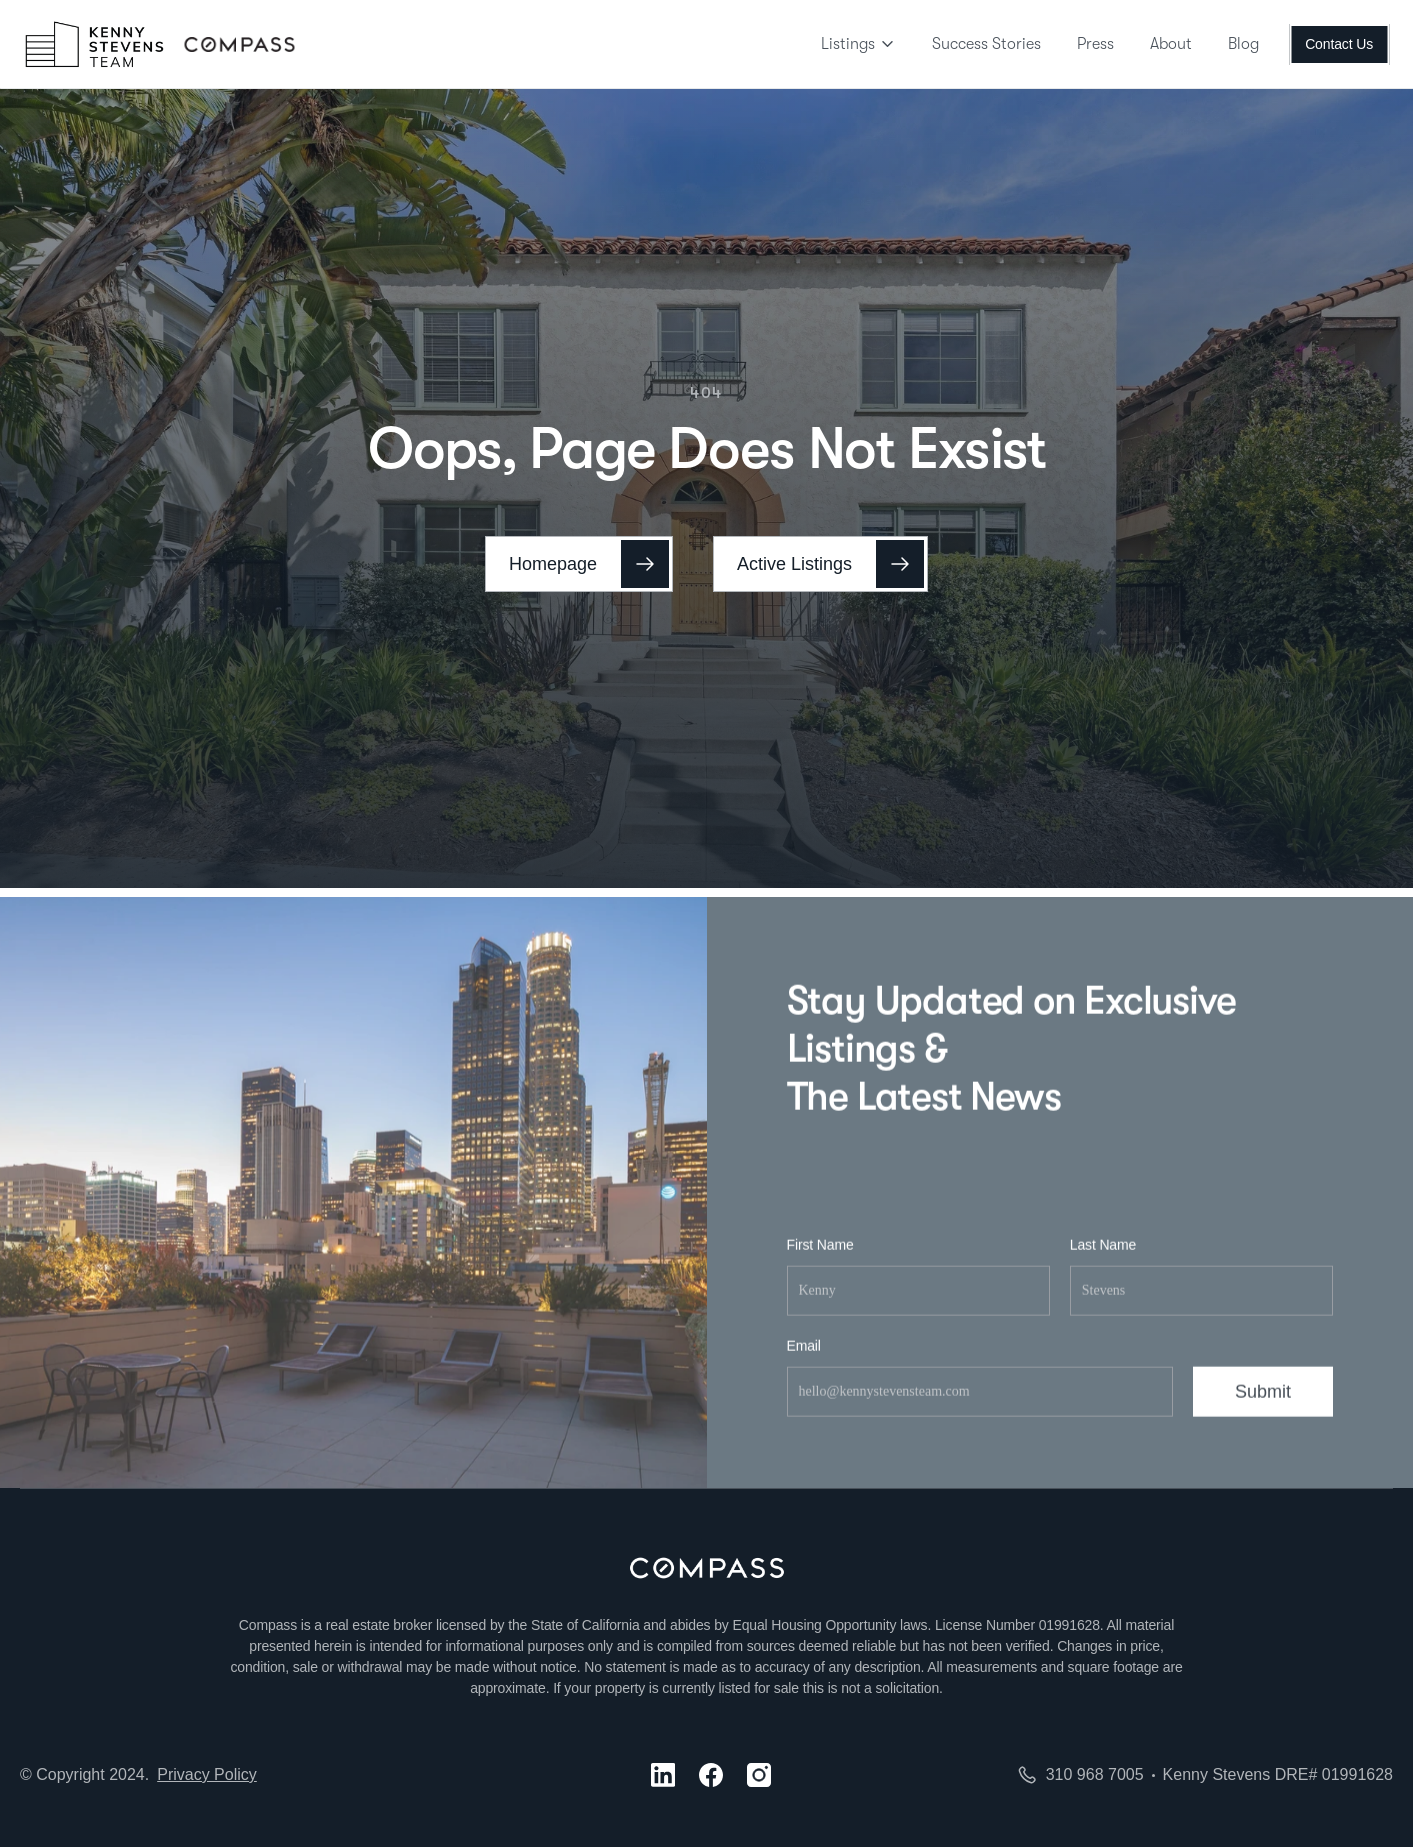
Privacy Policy (207, 1774)
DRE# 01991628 (1334, 1774)
